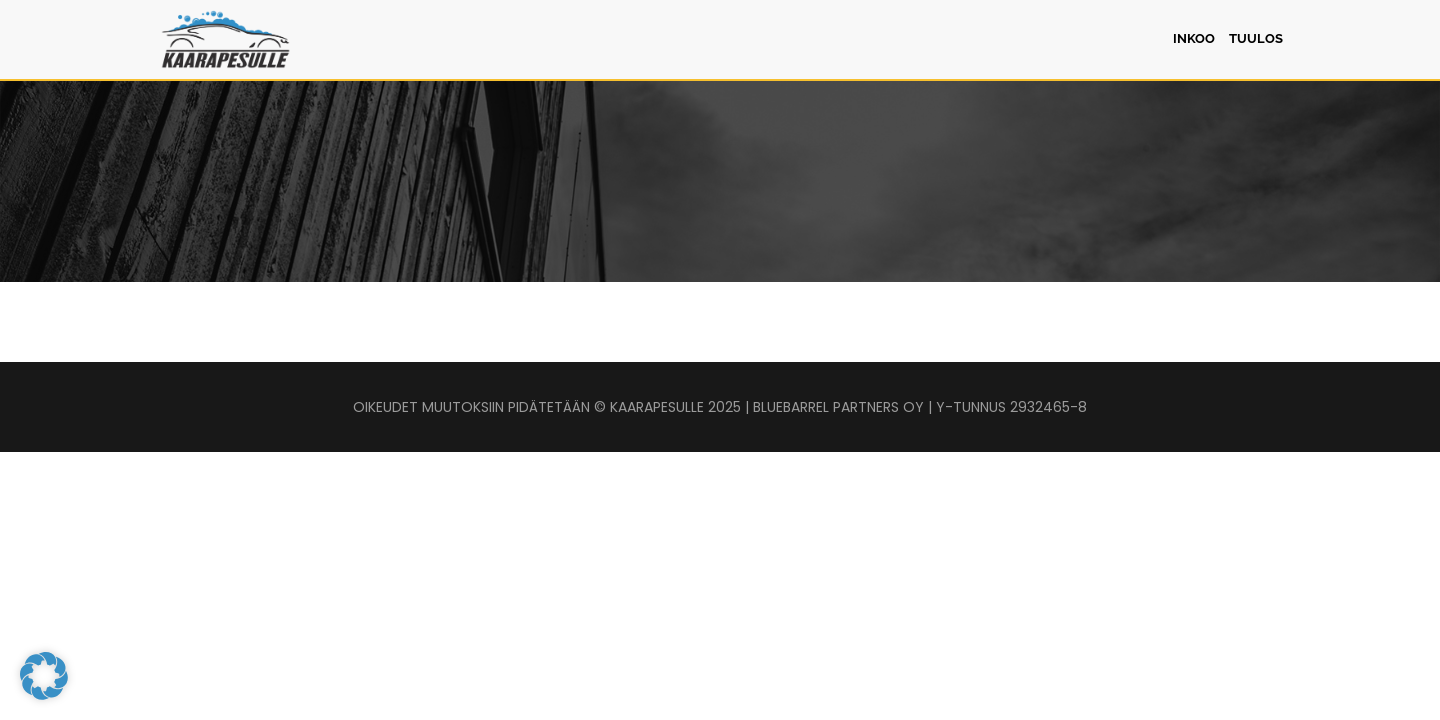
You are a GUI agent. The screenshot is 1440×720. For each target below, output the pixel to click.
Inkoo (1194, 38)
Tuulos (1256, 38)
